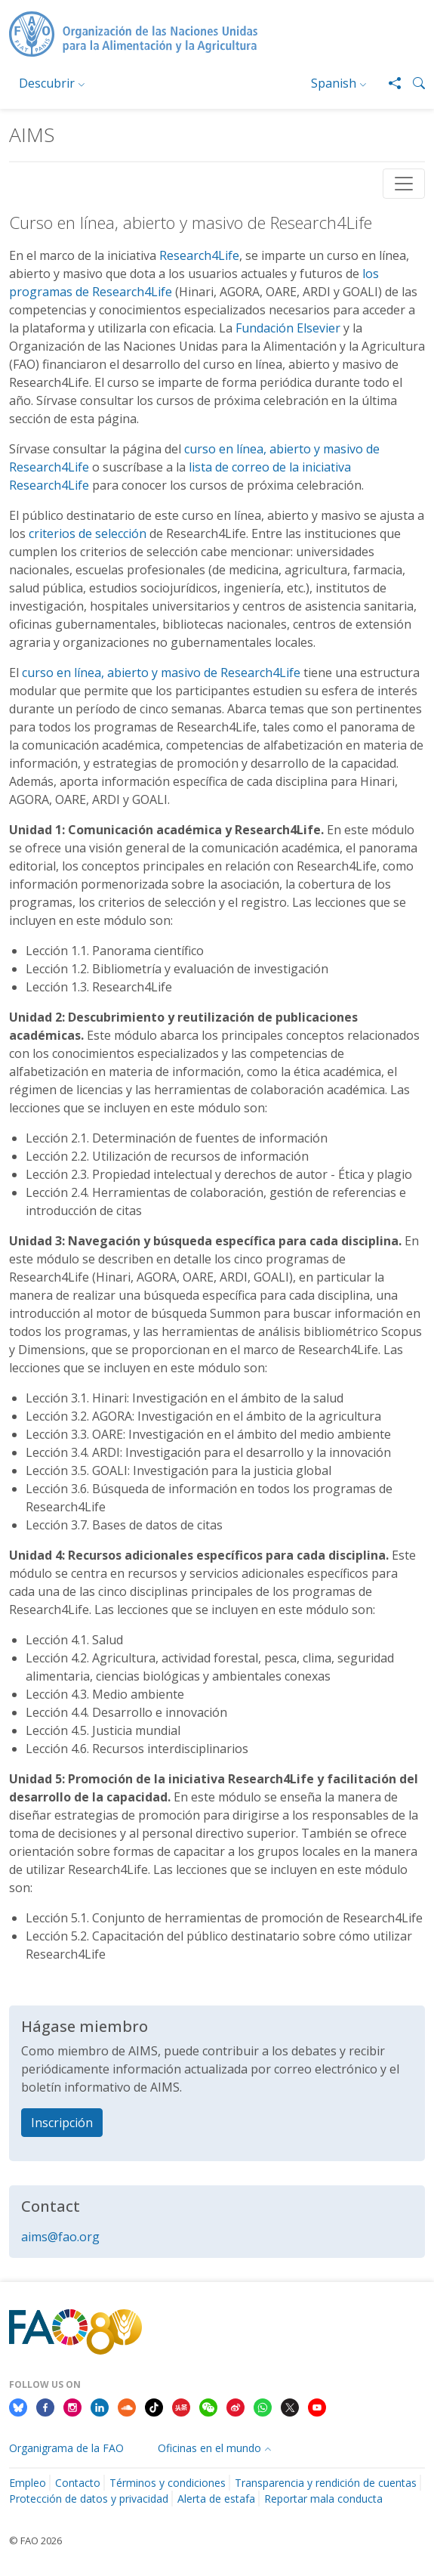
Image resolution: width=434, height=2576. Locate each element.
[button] (413, 83)
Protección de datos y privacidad (88, 2498)
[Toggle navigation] (404, 184)
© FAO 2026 (35, 2540)
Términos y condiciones (167, 2482)
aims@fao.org (60, 2236)
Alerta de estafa (216, 2498)
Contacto (77, 2482)
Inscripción (62, 2122)
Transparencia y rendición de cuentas (326, 2482)
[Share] (389, 83)
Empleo (27, 2482)
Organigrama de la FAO (66, 2448)
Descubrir (47, 83)
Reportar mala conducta (323, 2498)
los (370, 273)
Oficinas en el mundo (209, 2448)
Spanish (333, 83)
